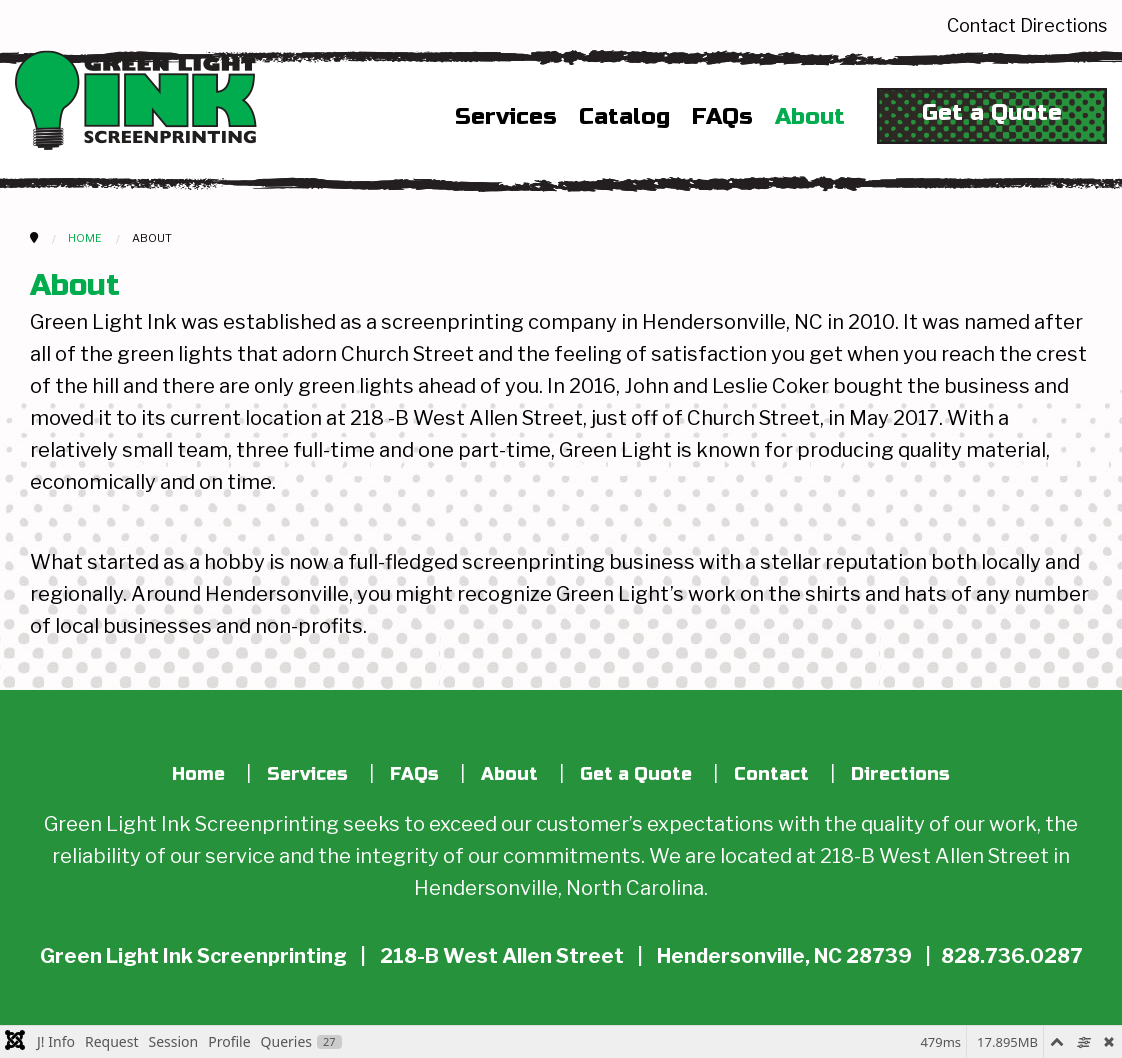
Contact (981, 25)
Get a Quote (992, 112)
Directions (1063, 25)
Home (198, 774)
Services (506, 117)
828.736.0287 (1011, 956)
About (810, 117)
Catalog (624, 117)
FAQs (722, 117)
